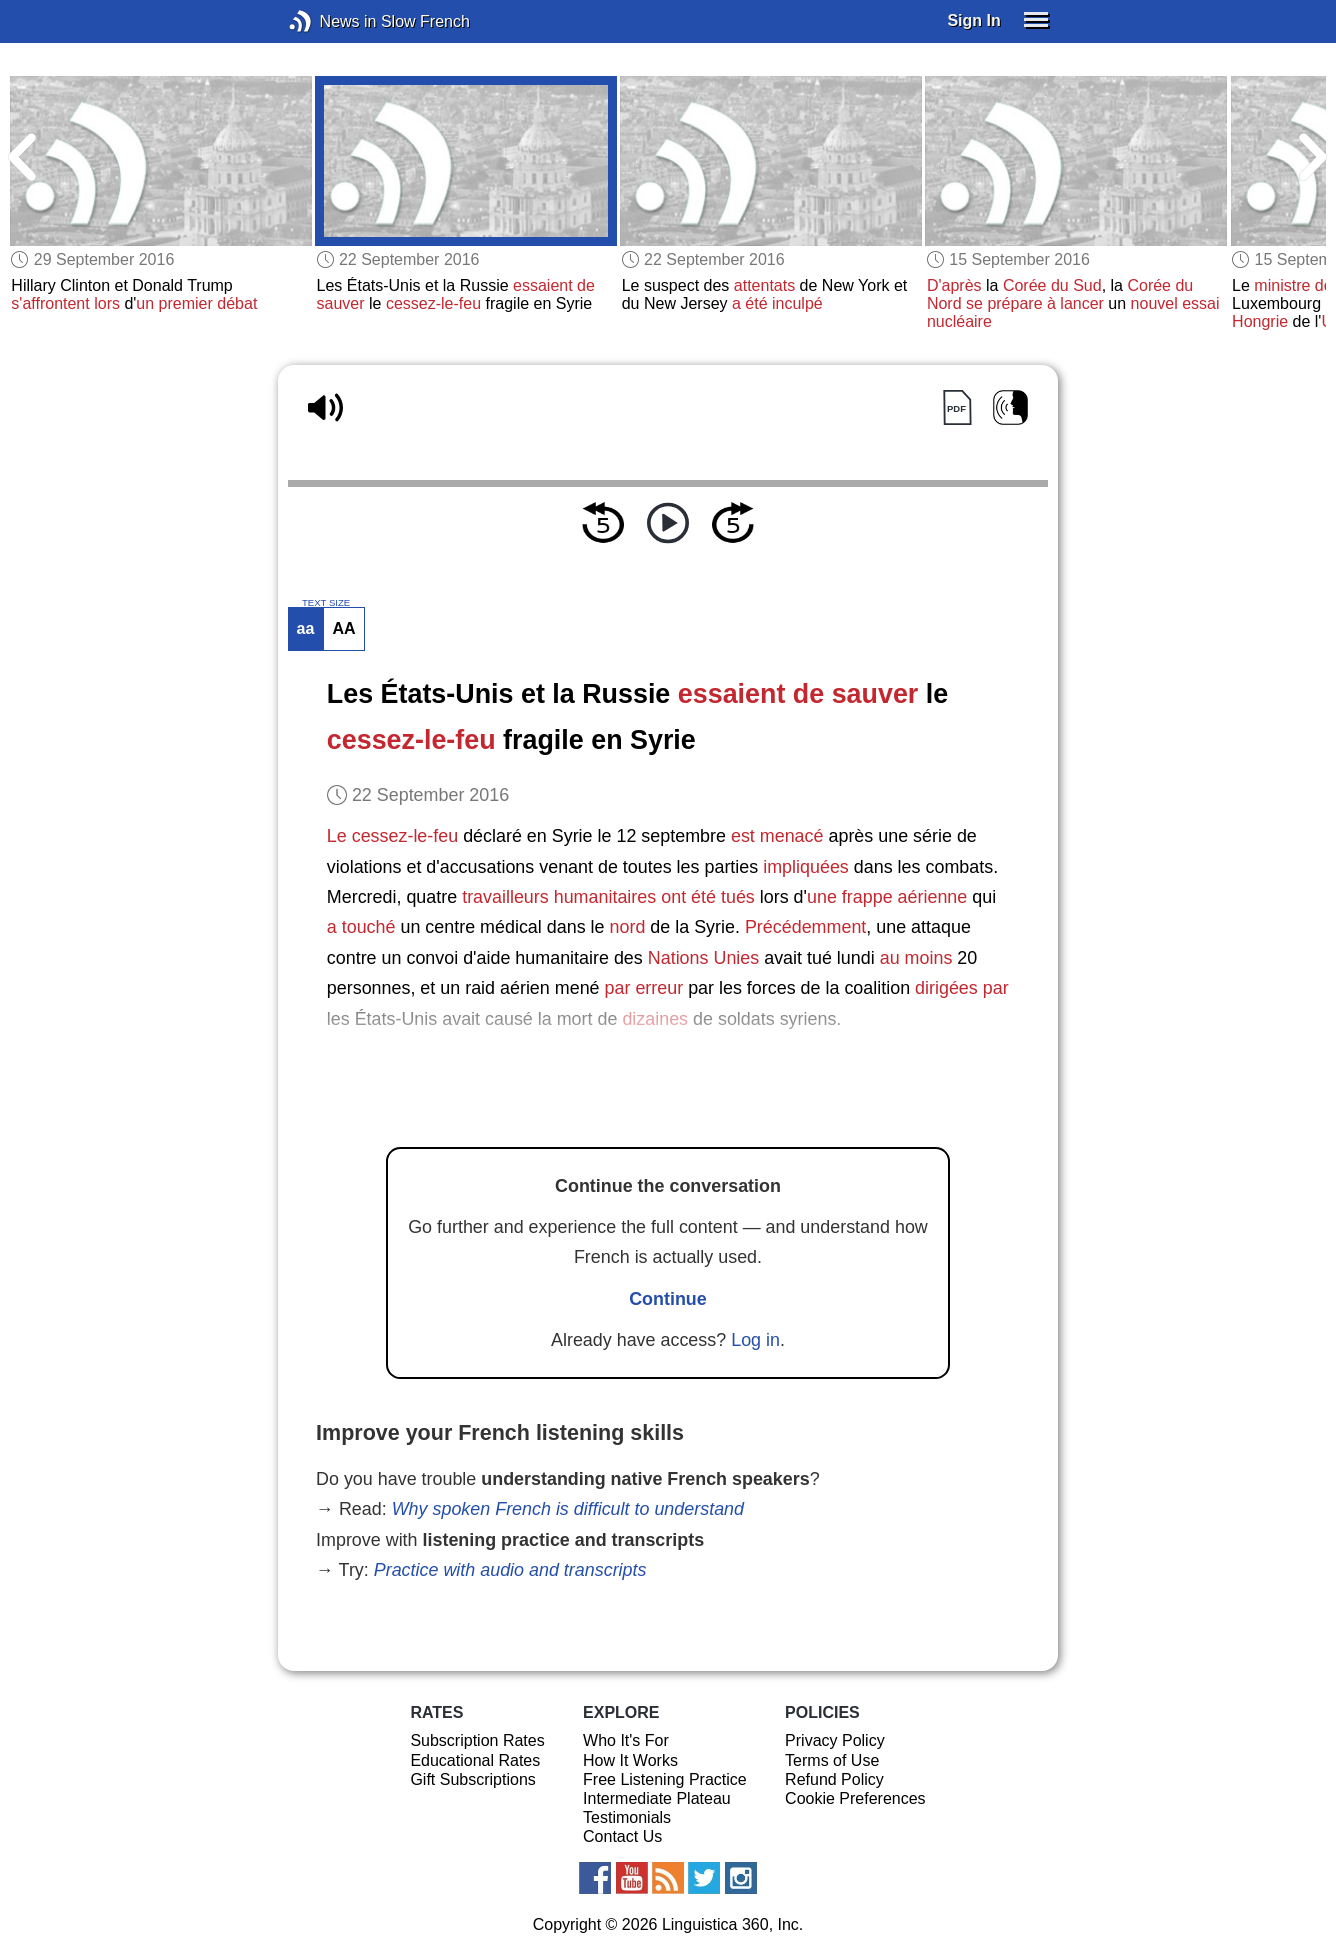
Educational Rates (475, 1760)
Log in (755, 1340)
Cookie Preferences (855, 1798)
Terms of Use (832, 1760)
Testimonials (627, 1817)
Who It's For (626, 1740)
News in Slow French (330, 21)
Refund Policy (834, 1779)
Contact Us (622, 1836)
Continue (668, 1299)
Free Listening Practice (665, 1779)
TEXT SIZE (326, 603)
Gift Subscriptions (472, 1779)
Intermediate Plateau (657, 1798)
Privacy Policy (835, 1740)
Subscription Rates (477, 1740)
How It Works (630, 1760)
